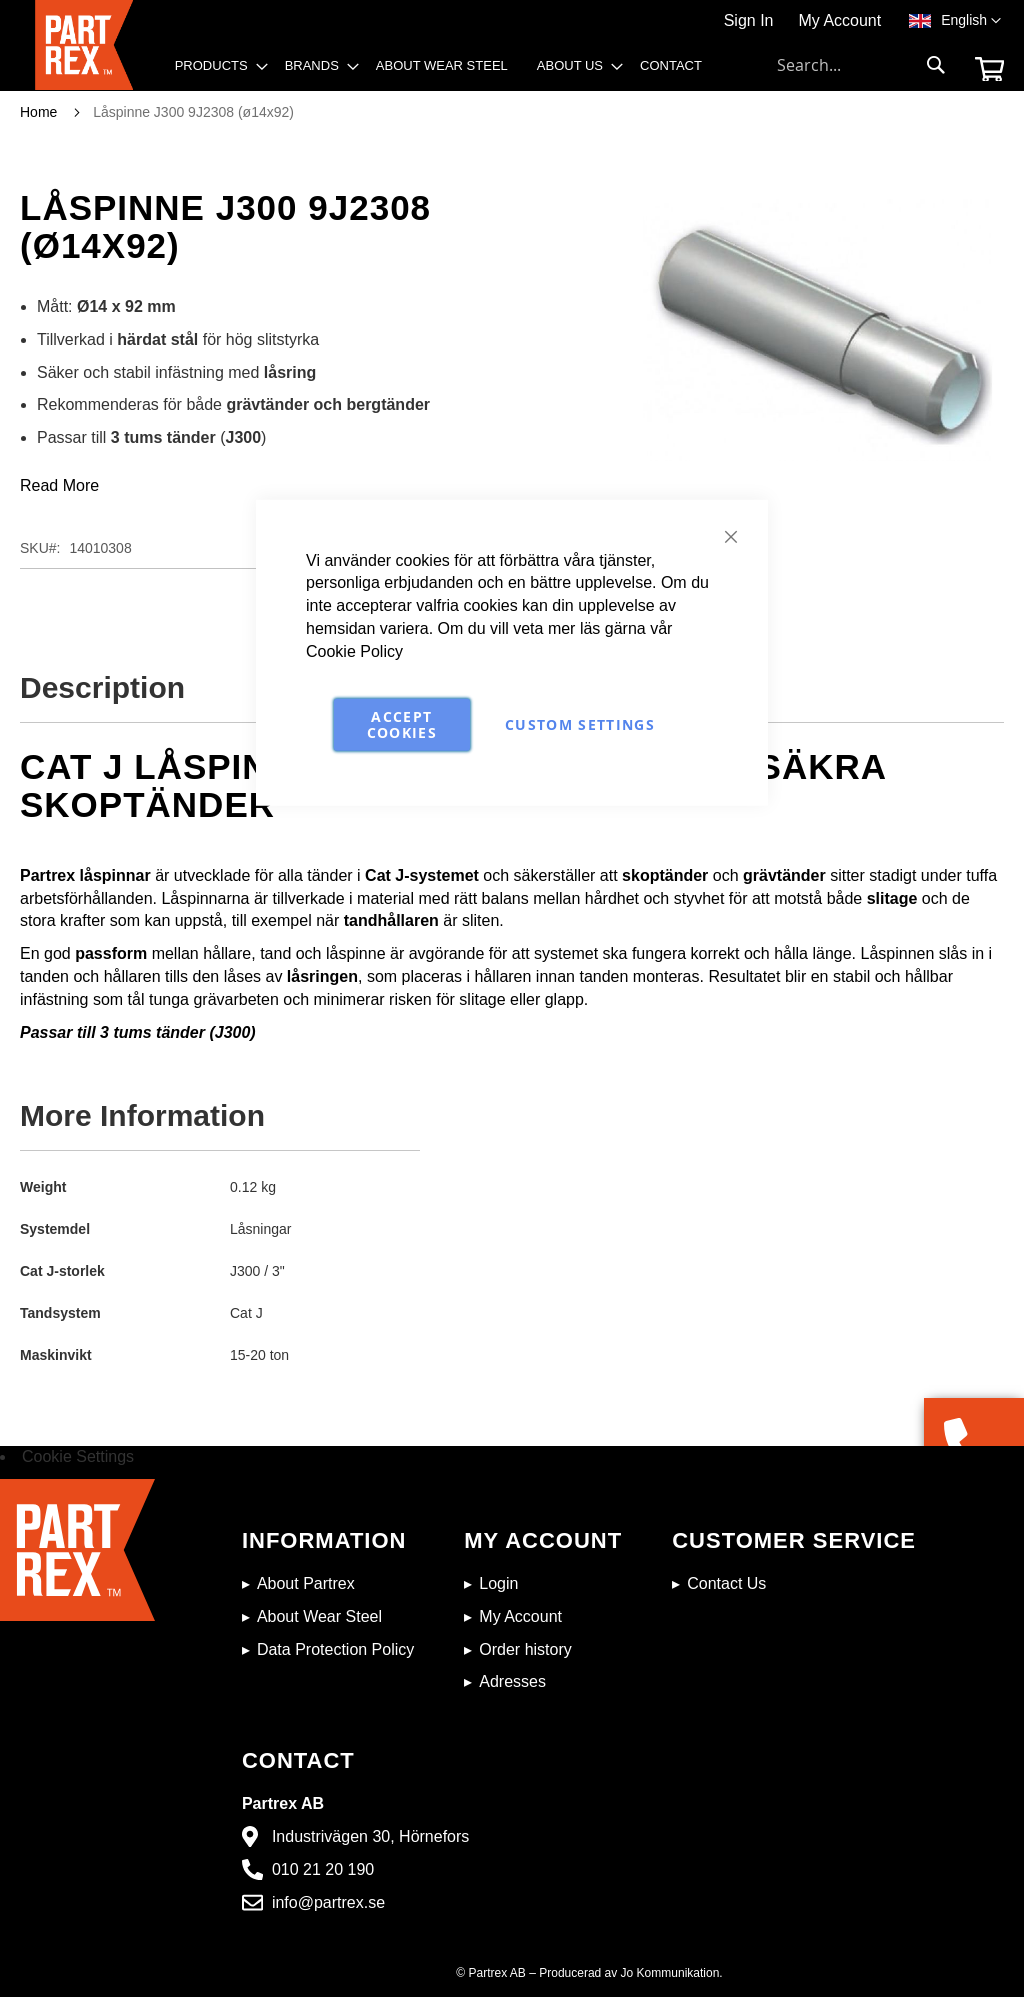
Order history (525, 1649)
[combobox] (862, 65)
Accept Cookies (402, 723)
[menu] (445, 71)
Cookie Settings (78, 1456)
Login (498, 1583)
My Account (839, 20)
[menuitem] (215, 66)
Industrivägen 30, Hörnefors (370, 1836)
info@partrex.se (328, 1902)
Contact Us (726, 1583)
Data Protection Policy (335, 1649)
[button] (971, 21)
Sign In (749, 20)
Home (38, 112)
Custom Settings (580, 723)
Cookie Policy (354, 651)
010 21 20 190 (323, 1869)
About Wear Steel (319, 1616)
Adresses (512, 1681)
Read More (59, 485)
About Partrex (306, 1583)
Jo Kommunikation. (672, 1973)
